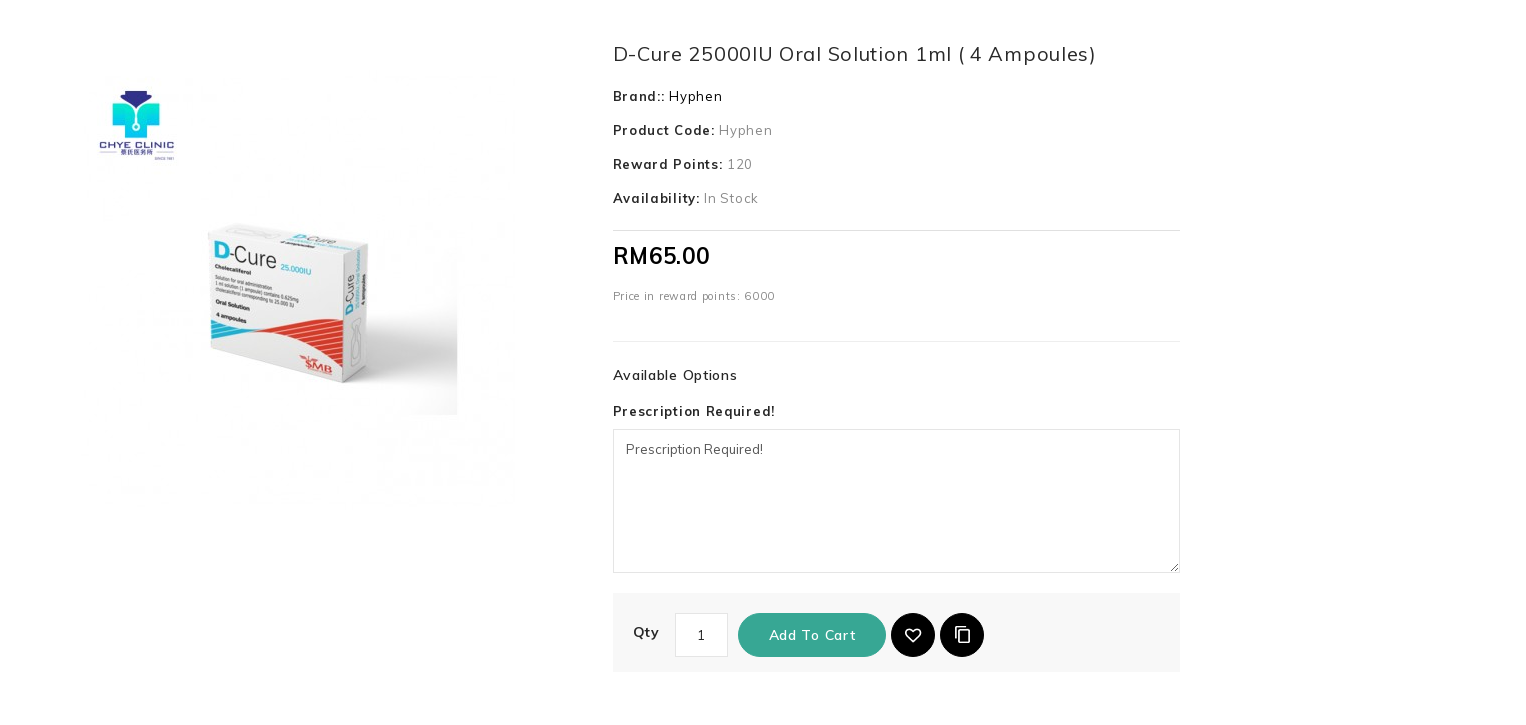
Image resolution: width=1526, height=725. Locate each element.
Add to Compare (962, 635)
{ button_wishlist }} (913, 635)
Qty (646, 632)
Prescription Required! (694, 411)
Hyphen (695, 96)
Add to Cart (812, 635)
